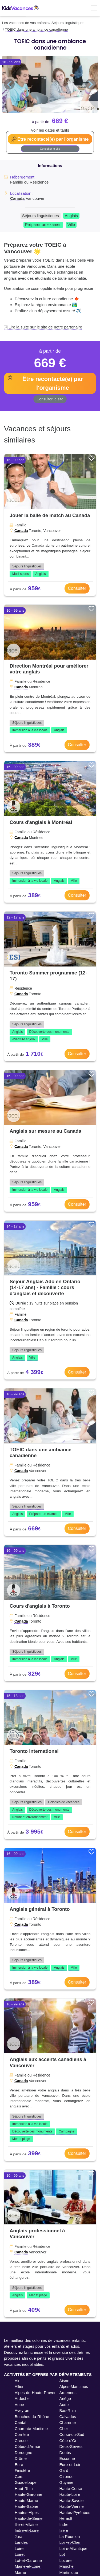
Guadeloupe (26, 2482)
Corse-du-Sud (71, 2434)
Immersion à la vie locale (29, 730)
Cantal (20, 2422)
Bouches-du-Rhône (32, 2416)
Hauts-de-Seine (28, 2518)
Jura (18, 2536)
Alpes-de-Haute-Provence (38, 2392)
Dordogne (23, 2452)
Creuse (21, 2440)
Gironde (66, 2476)
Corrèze (22, 2434)
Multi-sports (20, 574)
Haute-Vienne (71, 2506)
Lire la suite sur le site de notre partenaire (45, 327)
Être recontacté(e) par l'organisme (53, 139)
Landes (21, 2542)
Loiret (20, 2554)
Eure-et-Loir (70, 2464)
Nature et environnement (29, 1817)
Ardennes (68, 2392)
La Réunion (69, 2536)
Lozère (65, 2560)
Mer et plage (21, 2139)
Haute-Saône (26, 2506)
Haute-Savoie (71, 2500)
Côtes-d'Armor (27, 2446)
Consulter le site (50, 148)
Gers (19, 2476)
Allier (19, 2386)
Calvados (67, 2416)
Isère (63, 2530)
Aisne (64, 2380)
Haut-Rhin (24, 2488)
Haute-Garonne (28, 2494)
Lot (62, 2554)
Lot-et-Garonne (28, 2560)
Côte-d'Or (68, 2440)
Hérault (65, 2518)
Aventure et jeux (23, 1039)
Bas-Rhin (67, 2410)
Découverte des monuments (49, 1032)
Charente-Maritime (31, 2428)
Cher (63, 2428)
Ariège (65, 2398)
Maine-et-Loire (28, 2566)
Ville (71, 224)
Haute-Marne (26, 2500)
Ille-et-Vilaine (26, 2524)
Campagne (66, 2131)
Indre (64, 2524)
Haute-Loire (69, 2494)
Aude (64, 2404)
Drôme (21, 2458)
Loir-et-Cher (70, 2542)
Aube (19, 2404)
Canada (17, 198)
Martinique (68, 2572)
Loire (19, 2548)
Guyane (66, 2482)
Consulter (77, 588)
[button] (9, 84)
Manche (66, 2566)
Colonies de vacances (63, 1802)
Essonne (67, 2458)
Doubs (65, 2452)
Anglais (71, 215)
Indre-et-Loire (27, 2530)
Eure (19, 2464)
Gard (63, 2470)
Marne (20, 2572)
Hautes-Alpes (27, 2512)
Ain (18, 2380)
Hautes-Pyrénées (74, 2512)
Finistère (22, 2470)
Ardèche (22, 2398)
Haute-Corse (70, 2488)
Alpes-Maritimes (73, 2386)
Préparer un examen (43, 224)
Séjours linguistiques (40, 215)
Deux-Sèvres (71, 2446)
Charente (67, 2422)
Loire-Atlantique (73, 2548)
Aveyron (22, 2410)
